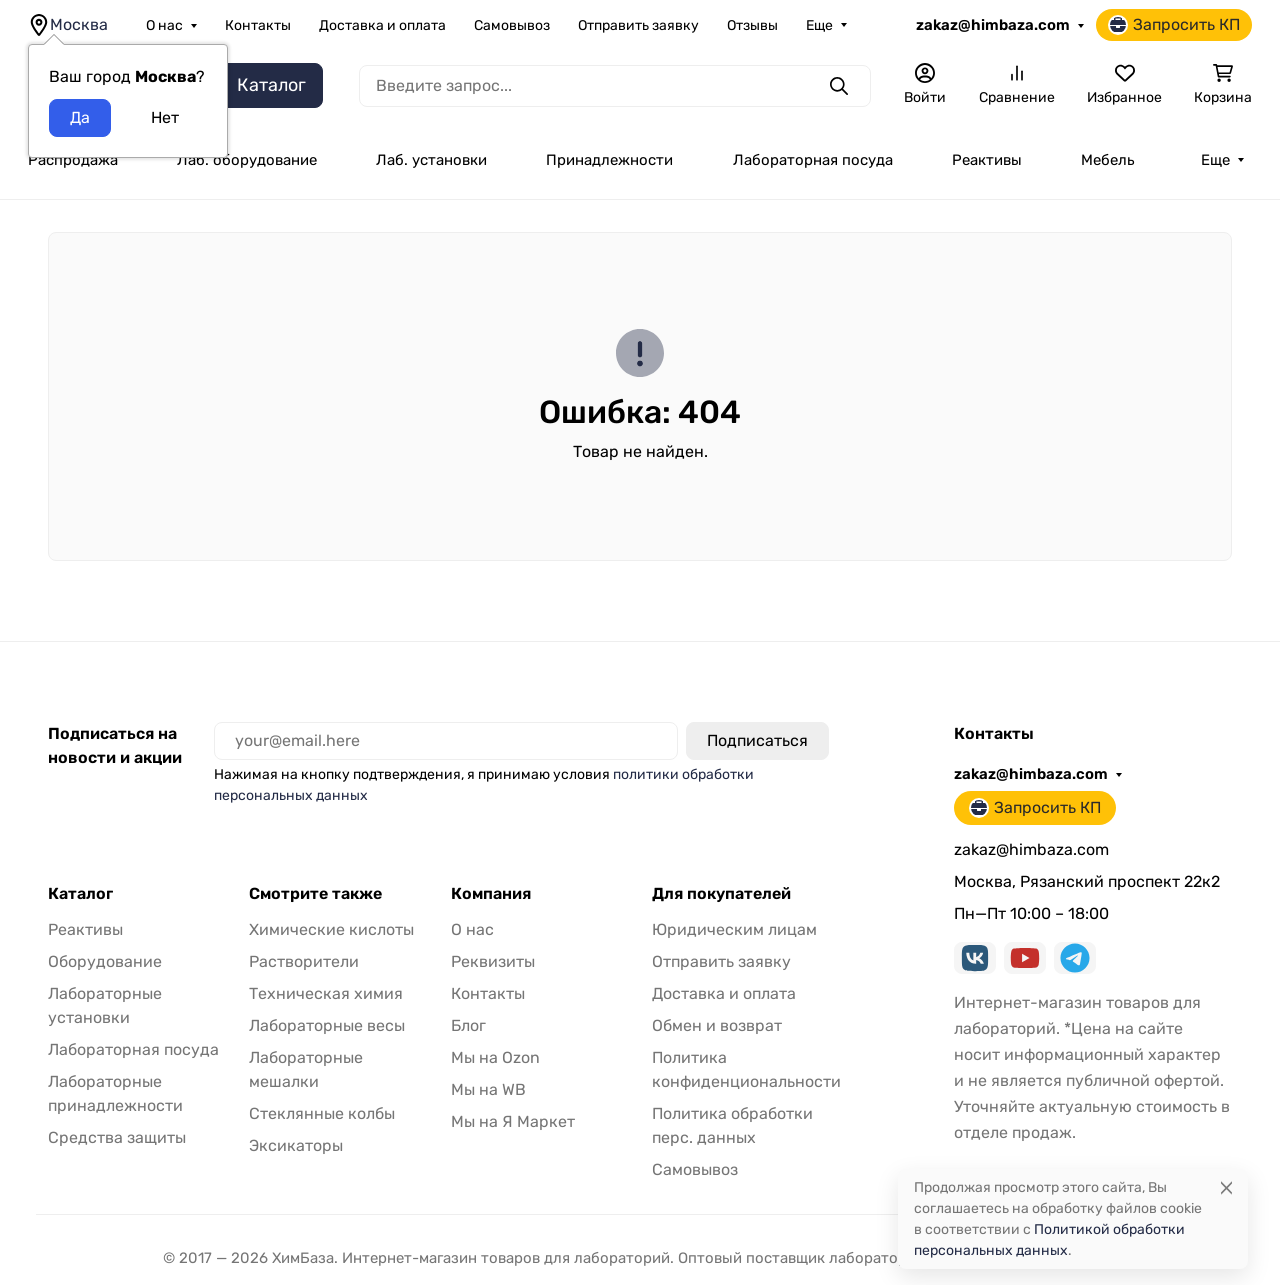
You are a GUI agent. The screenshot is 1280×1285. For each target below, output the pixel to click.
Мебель (1107, 160)
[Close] (1226, 1187)
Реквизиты (493, 961)
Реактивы (987, 160)
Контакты (258, 25)
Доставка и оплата (382, 25)
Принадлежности (609, 160)
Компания (491, 894)
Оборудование (105, 961)
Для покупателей (721, 894)
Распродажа (73, 160)
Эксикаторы (296, 1145)
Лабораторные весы (327, 1025)
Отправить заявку (638, 25)
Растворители (304, 961)
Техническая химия (326, 993)
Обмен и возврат (717, 1025)
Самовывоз (512, 25)
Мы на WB (488, 1089)
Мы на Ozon (495, 1057)
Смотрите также (315, 894)
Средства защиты (117, 1137)
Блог (468, 1025)
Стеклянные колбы (322, 1113)
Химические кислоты (331, 929)
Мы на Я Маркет (513, 1121)
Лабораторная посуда (813, 160)
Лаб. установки (431, 160)
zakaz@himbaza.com (993, 25)
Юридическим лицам (734, 929)
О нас (164, 25)
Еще (819, 25)
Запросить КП (1174, 25)
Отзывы (752, 25)
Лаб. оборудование (247, 160)
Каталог (80, 894)
